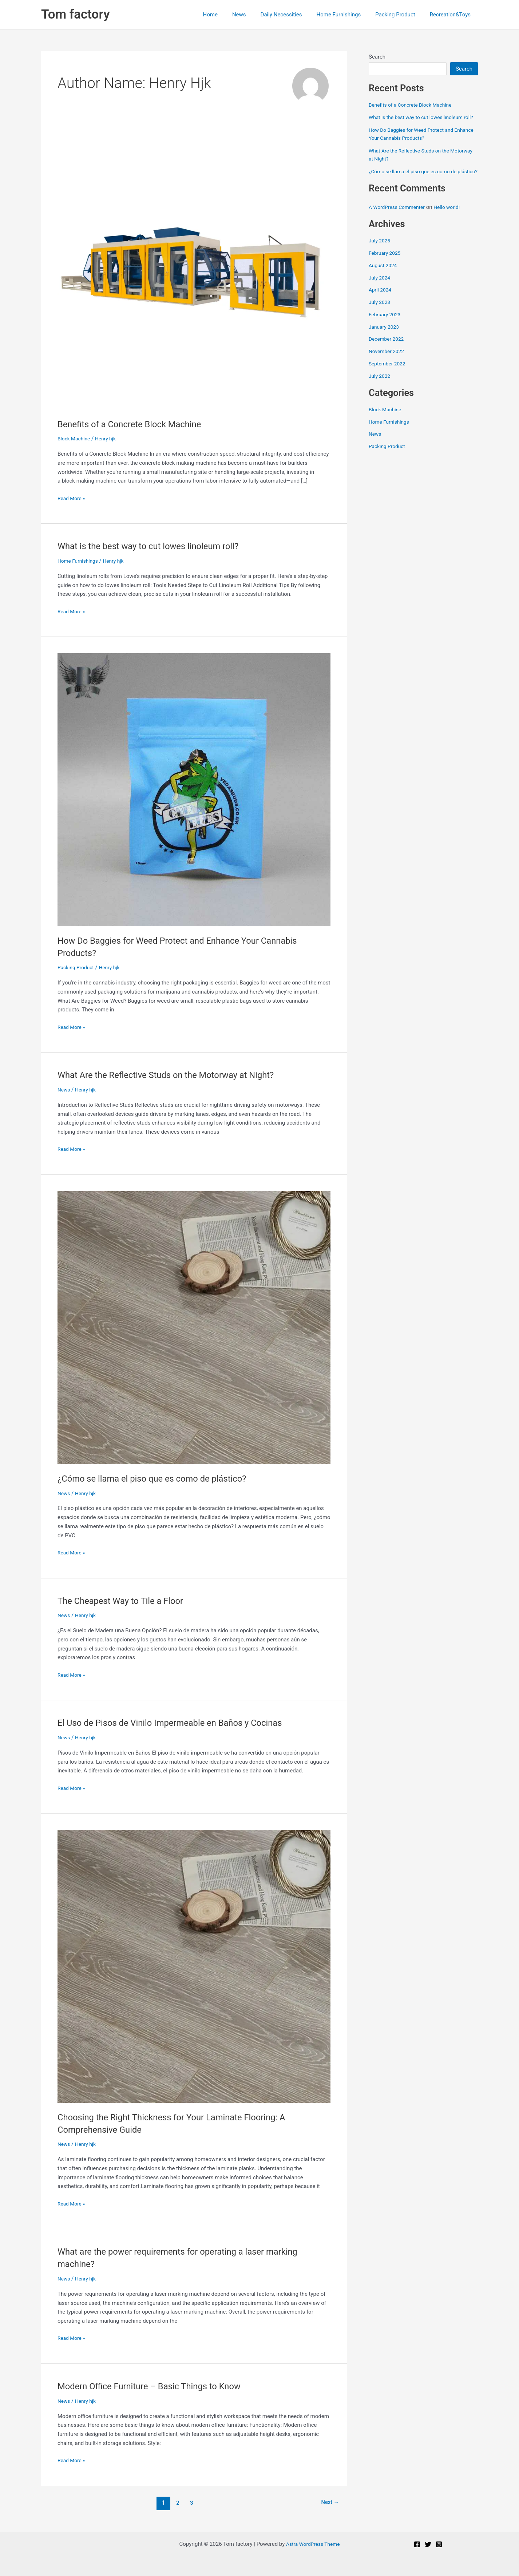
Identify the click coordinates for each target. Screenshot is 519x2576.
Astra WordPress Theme (313, 2544)
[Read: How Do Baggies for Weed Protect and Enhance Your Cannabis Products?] (194, 789)
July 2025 (380, 257)
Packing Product (401, 14)
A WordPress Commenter (399, 223)
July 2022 (380, 392)
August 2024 (384, 281)
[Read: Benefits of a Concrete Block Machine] (194, 273)
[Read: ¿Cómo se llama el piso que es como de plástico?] (194, 1327)
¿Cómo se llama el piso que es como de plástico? (161, 1478)
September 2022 (389, 380)
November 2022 (388, 367)
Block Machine (75, 438)
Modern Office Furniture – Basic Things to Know (158, 2386)
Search (377, 56)
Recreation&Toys (452, 14)
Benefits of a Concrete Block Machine (136, 424)
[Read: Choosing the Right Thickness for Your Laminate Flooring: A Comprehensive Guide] (194, 1966)
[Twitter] (428, 2544)
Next (328, 2502)
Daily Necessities (294, 14)
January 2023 (385, 343)
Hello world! (453, 223)
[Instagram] (439, 2544)
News (255, 14)
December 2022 (388, 355)
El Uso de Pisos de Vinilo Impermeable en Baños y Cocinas (181, 1722)
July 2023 (380, 318)
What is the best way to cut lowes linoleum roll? (157, 545)
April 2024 (381, 306)
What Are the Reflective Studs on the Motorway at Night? (176, 1074)
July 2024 (380, 294)
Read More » (73, 498)
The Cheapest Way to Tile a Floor (126, 1600)
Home (230, 14)
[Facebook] (417, 2544)
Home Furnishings (348, 14)
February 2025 (386, 269)
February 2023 (386, 331)
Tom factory (75, 14)
